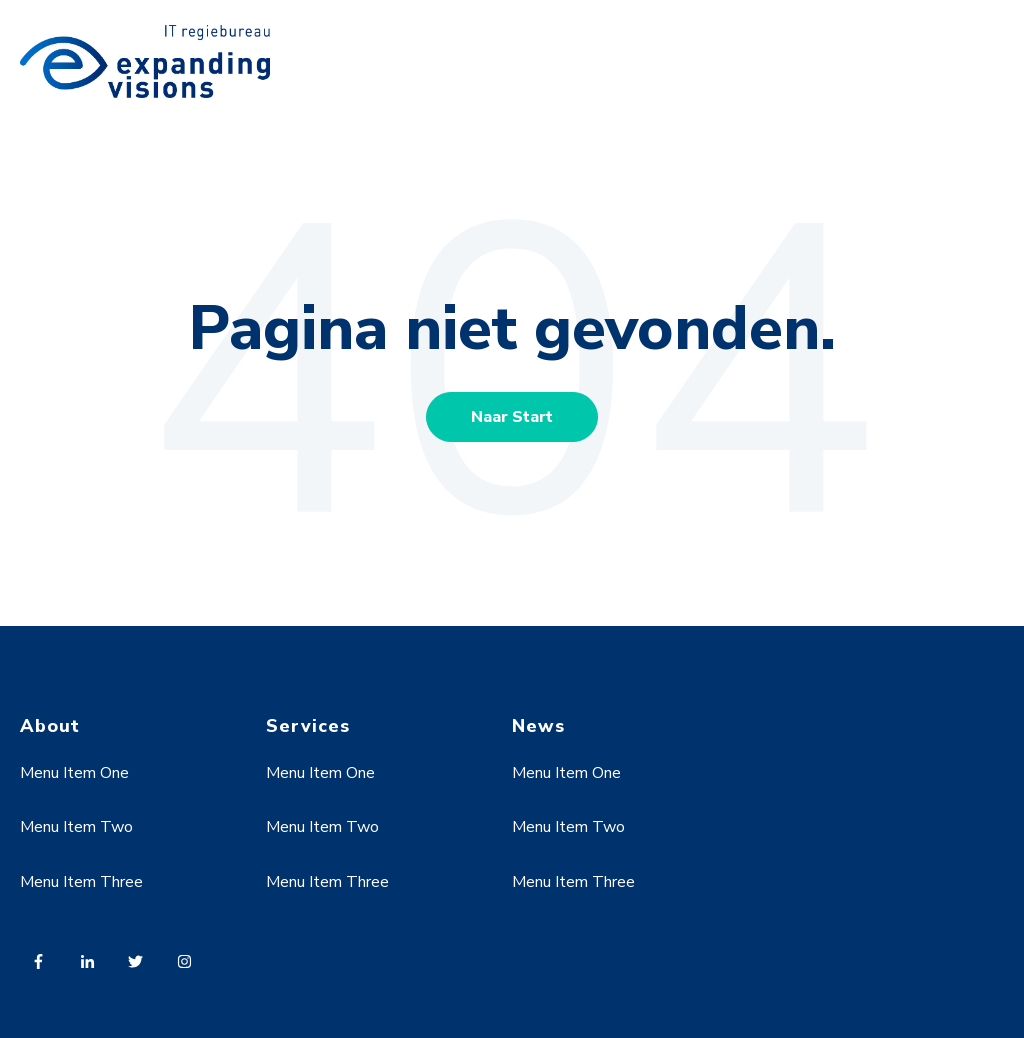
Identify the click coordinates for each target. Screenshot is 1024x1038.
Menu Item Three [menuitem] (81, 882)
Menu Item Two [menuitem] (76, 827)
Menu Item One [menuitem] (74, 773)
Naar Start (512, 417)
